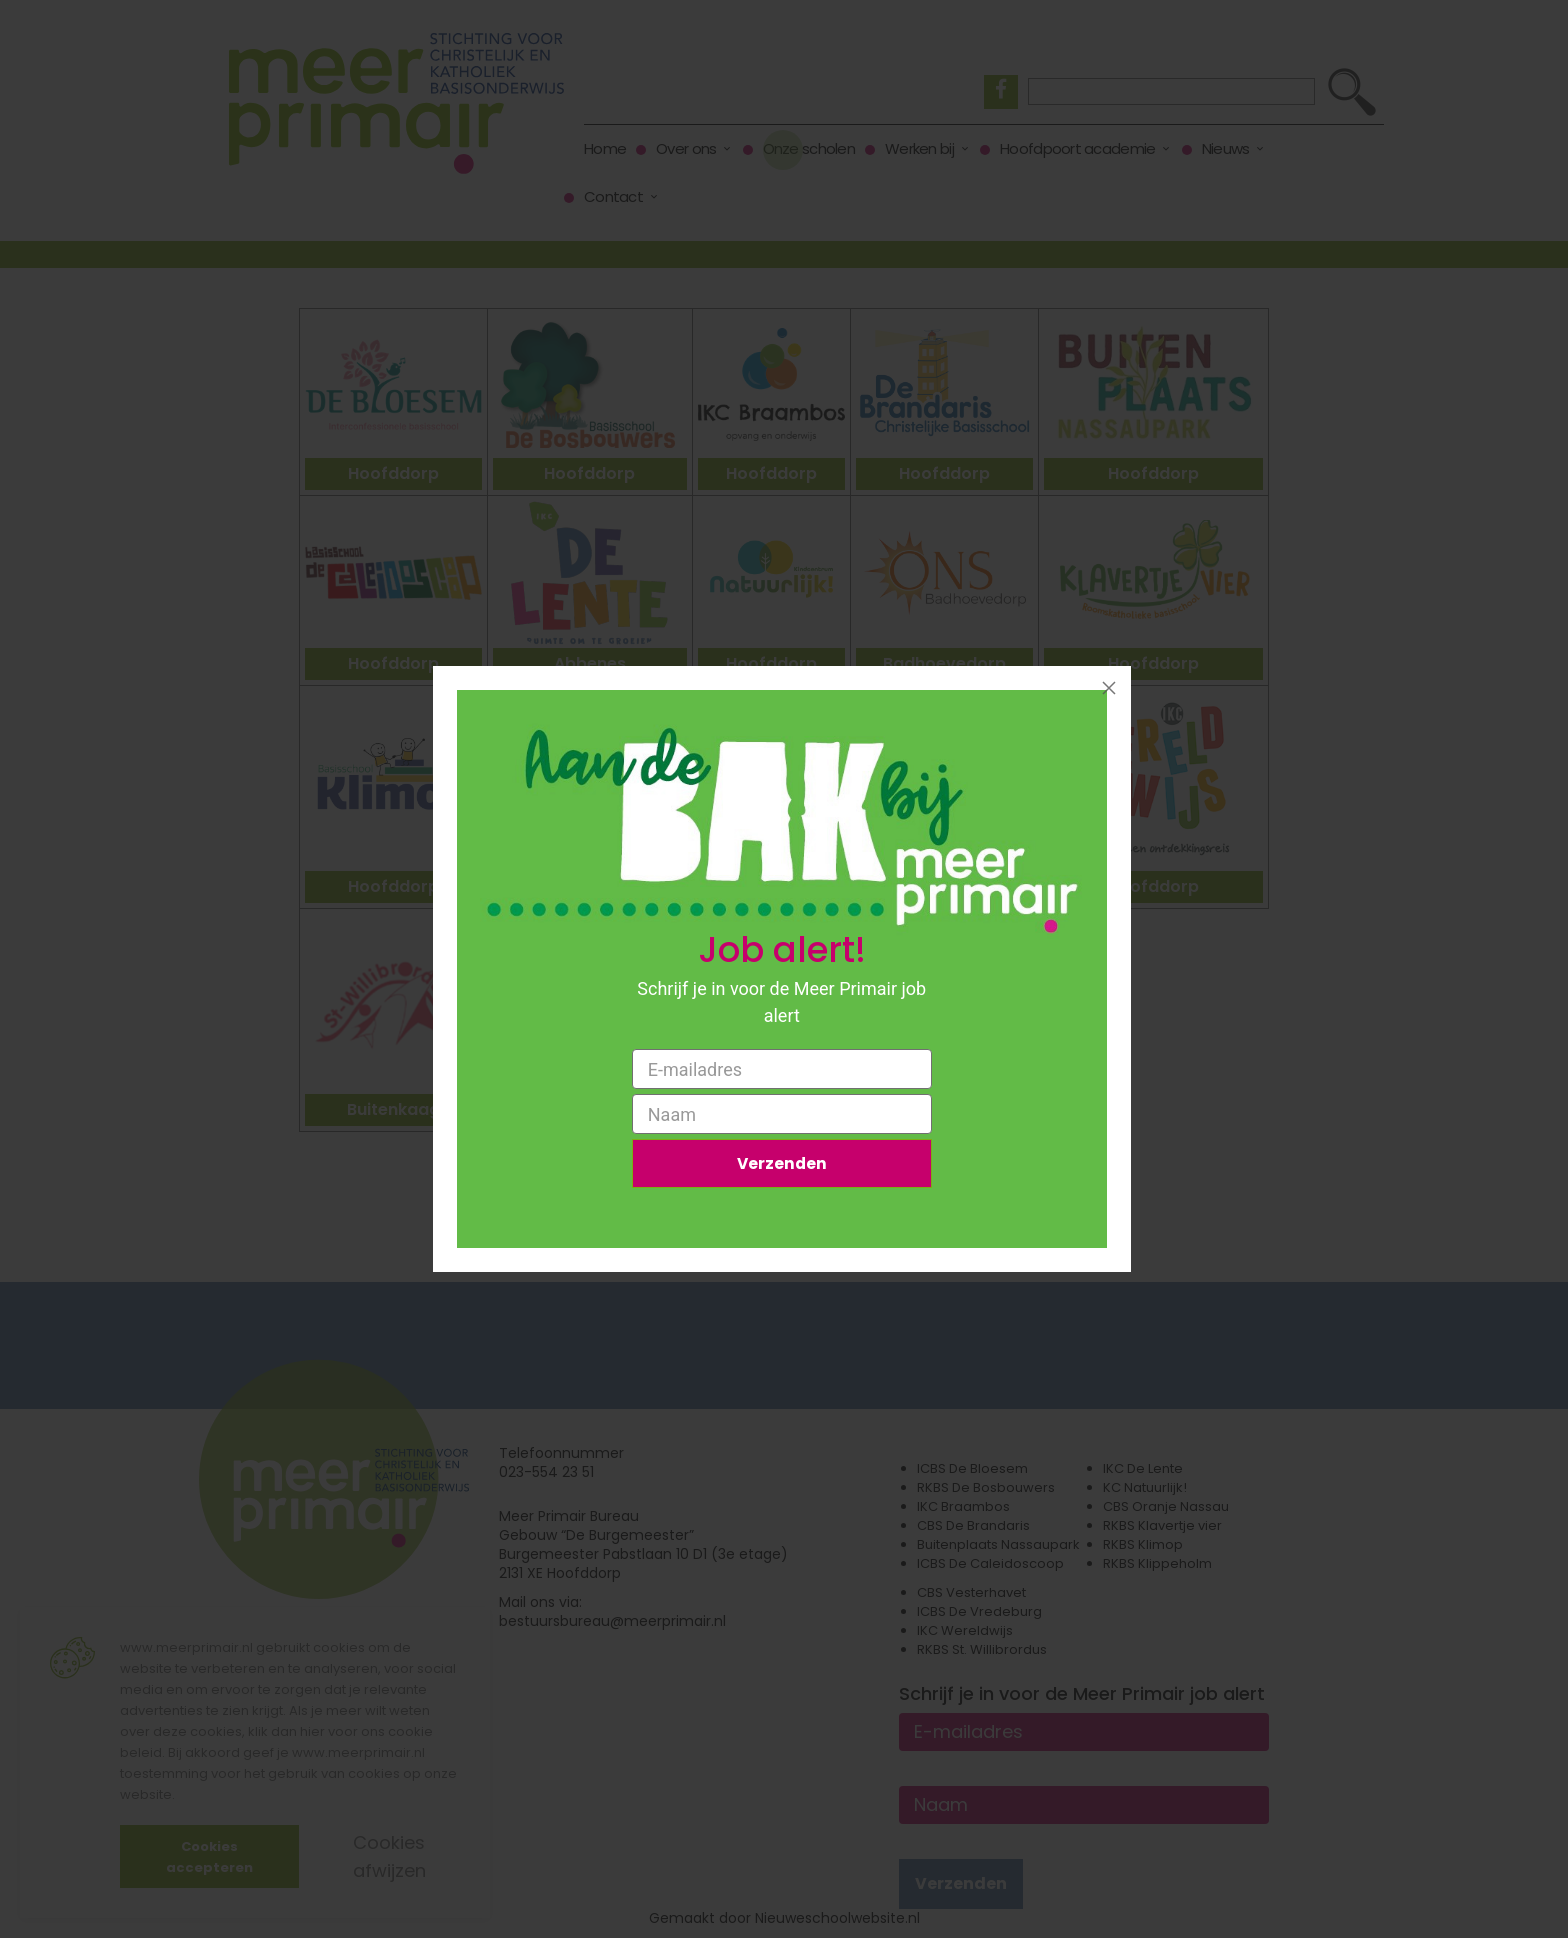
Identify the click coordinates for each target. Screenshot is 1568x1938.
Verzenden (782, 1164)
